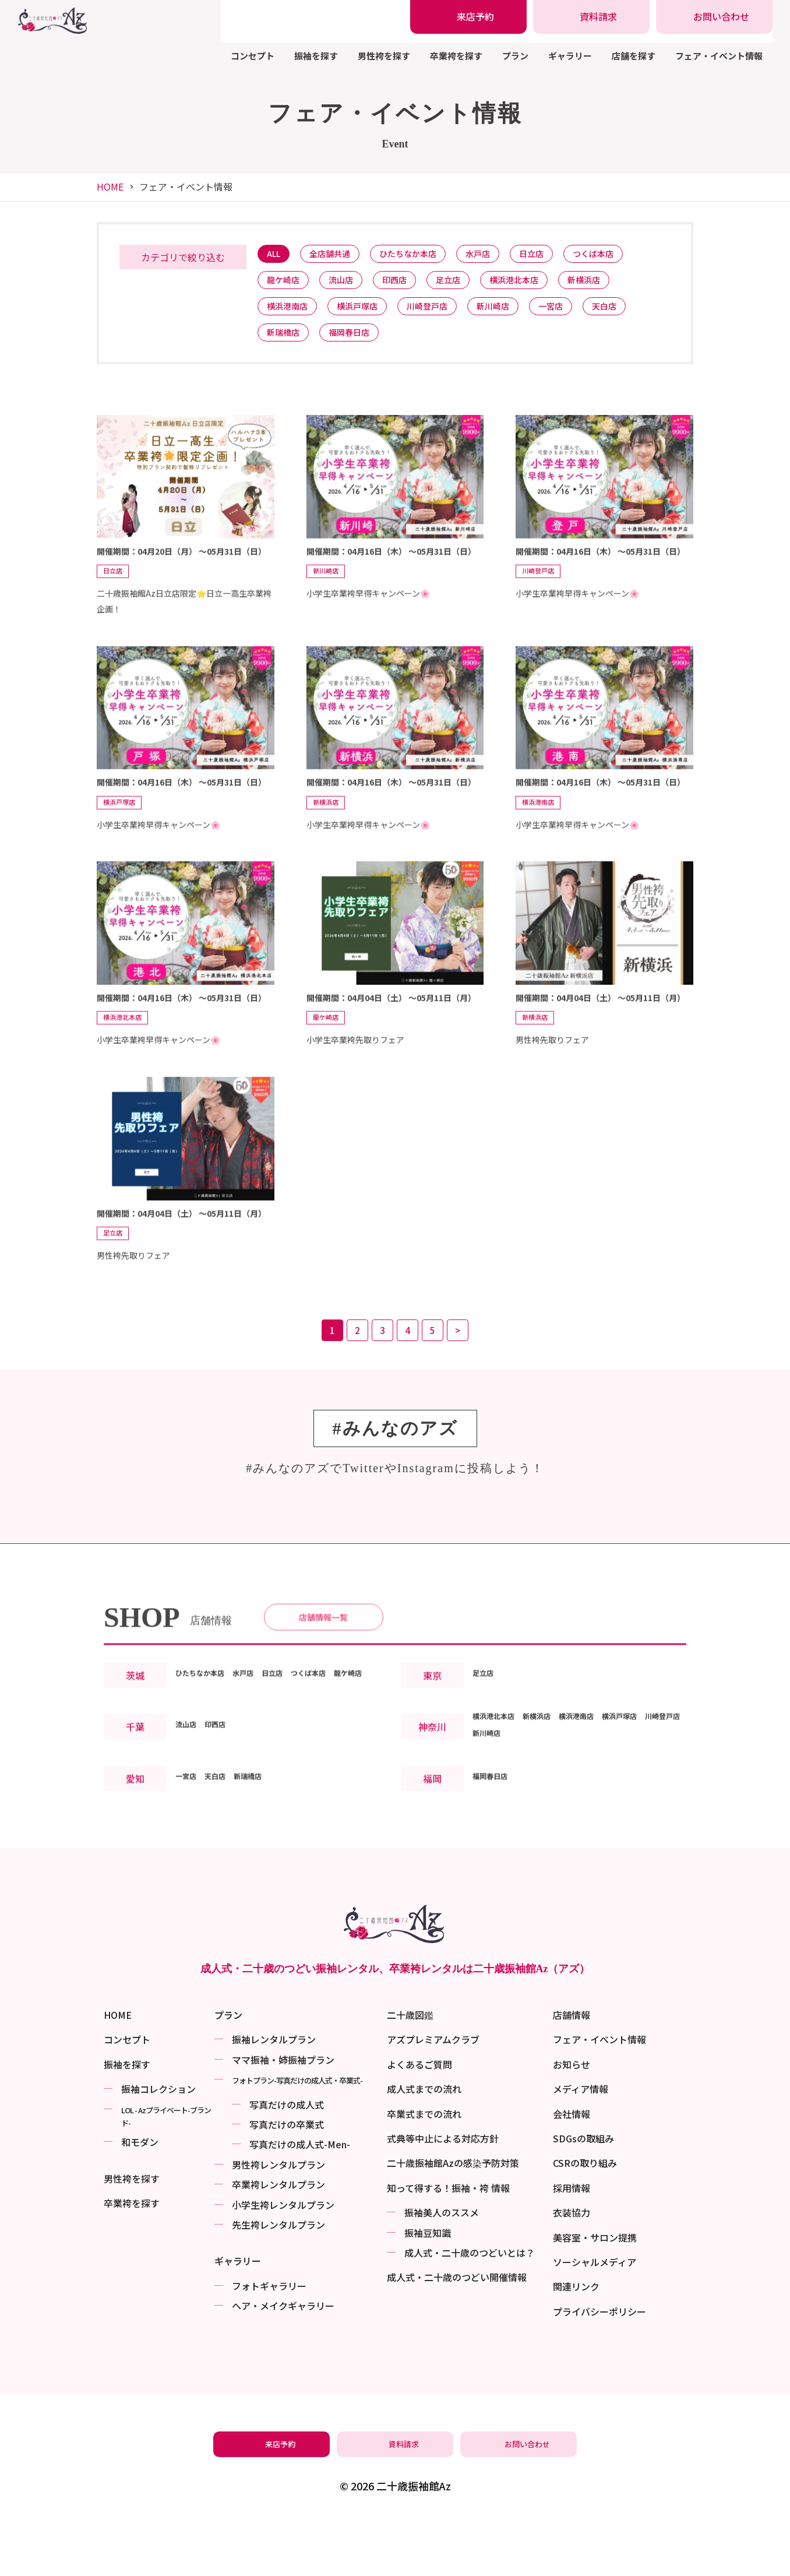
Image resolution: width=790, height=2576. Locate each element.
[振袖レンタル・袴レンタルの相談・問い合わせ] (714, 17)
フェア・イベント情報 (719, 56)
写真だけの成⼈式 (286, 2159)
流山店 (349, 285)
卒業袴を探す (456, 56)
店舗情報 (571, 2070)
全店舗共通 (337, 255)
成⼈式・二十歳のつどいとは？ (469, 2307)
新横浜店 (615, 285)
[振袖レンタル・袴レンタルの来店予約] (468, 17)
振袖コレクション (158, 2144)
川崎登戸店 (443, 314)
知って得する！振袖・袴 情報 (448, 2243)
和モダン (139, 2197)
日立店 (558, 255)
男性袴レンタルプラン (278, 2219)
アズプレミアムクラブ (433, 2094)
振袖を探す (316, 56)
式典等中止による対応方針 (443, 2193)
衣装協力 (571, 2267)
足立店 (467, 285)
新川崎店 (515, 314)
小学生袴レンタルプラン (283, 2260)
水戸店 (499, 255)
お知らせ (571, 2119)
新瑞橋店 (286, 343)
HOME (110, 186)
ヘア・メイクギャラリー (283, 2360)
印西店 (408, 285)
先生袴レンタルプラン (278, 2279)
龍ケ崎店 (286, 285)
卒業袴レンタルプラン (278, 2239)
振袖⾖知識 (427, 2288)
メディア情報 (580, 2144)
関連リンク (576, 2341)
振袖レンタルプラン (274, 2094)
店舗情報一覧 (323, 1667)
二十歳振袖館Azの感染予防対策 (453, 2218)
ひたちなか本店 (422, 255)
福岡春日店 (358, 343)
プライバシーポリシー (599, 2366)
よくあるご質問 (419, 2119)
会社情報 (571, 2169)
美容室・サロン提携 (595, 2292)
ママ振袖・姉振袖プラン (283, 2114)
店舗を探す (633, 56)
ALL (276, 255)
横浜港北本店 (539, 285)
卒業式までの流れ (424, 2169)
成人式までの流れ (424, 2144)
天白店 (637, 314)
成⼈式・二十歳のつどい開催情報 (457, 2332)
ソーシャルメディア (594, 2317)
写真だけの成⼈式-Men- (299, 2199)
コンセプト (252, 56)
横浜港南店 (290, 314)
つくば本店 (625, 255)
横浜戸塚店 (367, 314)
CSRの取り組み (585, 2218)
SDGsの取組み (583, 2193)
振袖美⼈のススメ (441, 2267)
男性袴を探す (384, 56)
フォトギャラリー (269, 2341)
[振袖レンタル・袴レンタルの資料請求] (591, 17)
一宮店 (578, 314)
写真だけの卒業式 (286, 2179)
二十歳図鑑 (410, 2070)
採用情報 (571, 2243)
